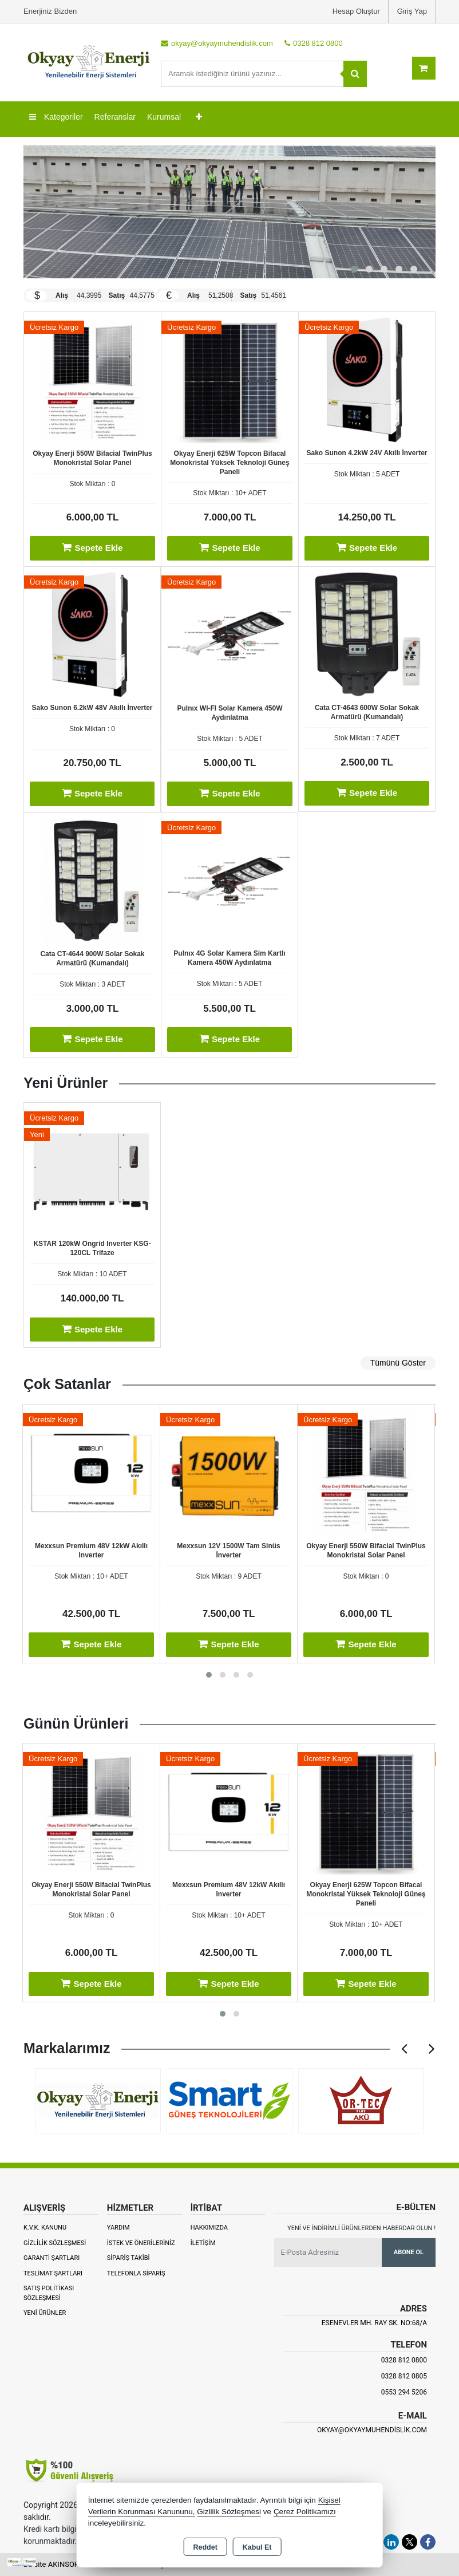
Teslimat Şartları (52, 2273)
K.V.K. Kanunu (44, 2227)
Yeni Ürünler (44, 2313)
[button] (354, 269)
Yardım (118, 2227)
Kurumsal (164, 116)
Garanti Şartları (51, 2258)
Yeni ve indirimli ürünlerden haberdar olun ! (361, 2228)
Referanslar (115, 116)
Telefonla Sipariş (136, 2273)
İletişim (203, 2243)
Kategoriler (56, 116)
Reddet (205, 2547)
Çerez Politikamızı (305, 2511)
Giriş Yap (412, 11)
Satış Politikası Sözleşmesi (48, 2293)
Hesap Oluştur (356, 11)
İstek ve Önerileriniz (141, 2243)
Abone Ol (409, 2252)
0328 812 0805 (404, 2376)
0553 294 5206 (404, 2392)
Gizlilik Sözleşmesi (54, 2243)
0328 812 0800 (404, 2360)
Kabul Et (257, 2547)
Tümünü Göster (398, 1362)
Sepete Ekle (92, 547)
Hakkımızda (209, 2227)
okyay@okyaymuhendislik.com (372, 2430)
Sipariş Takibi (128, 2258)
